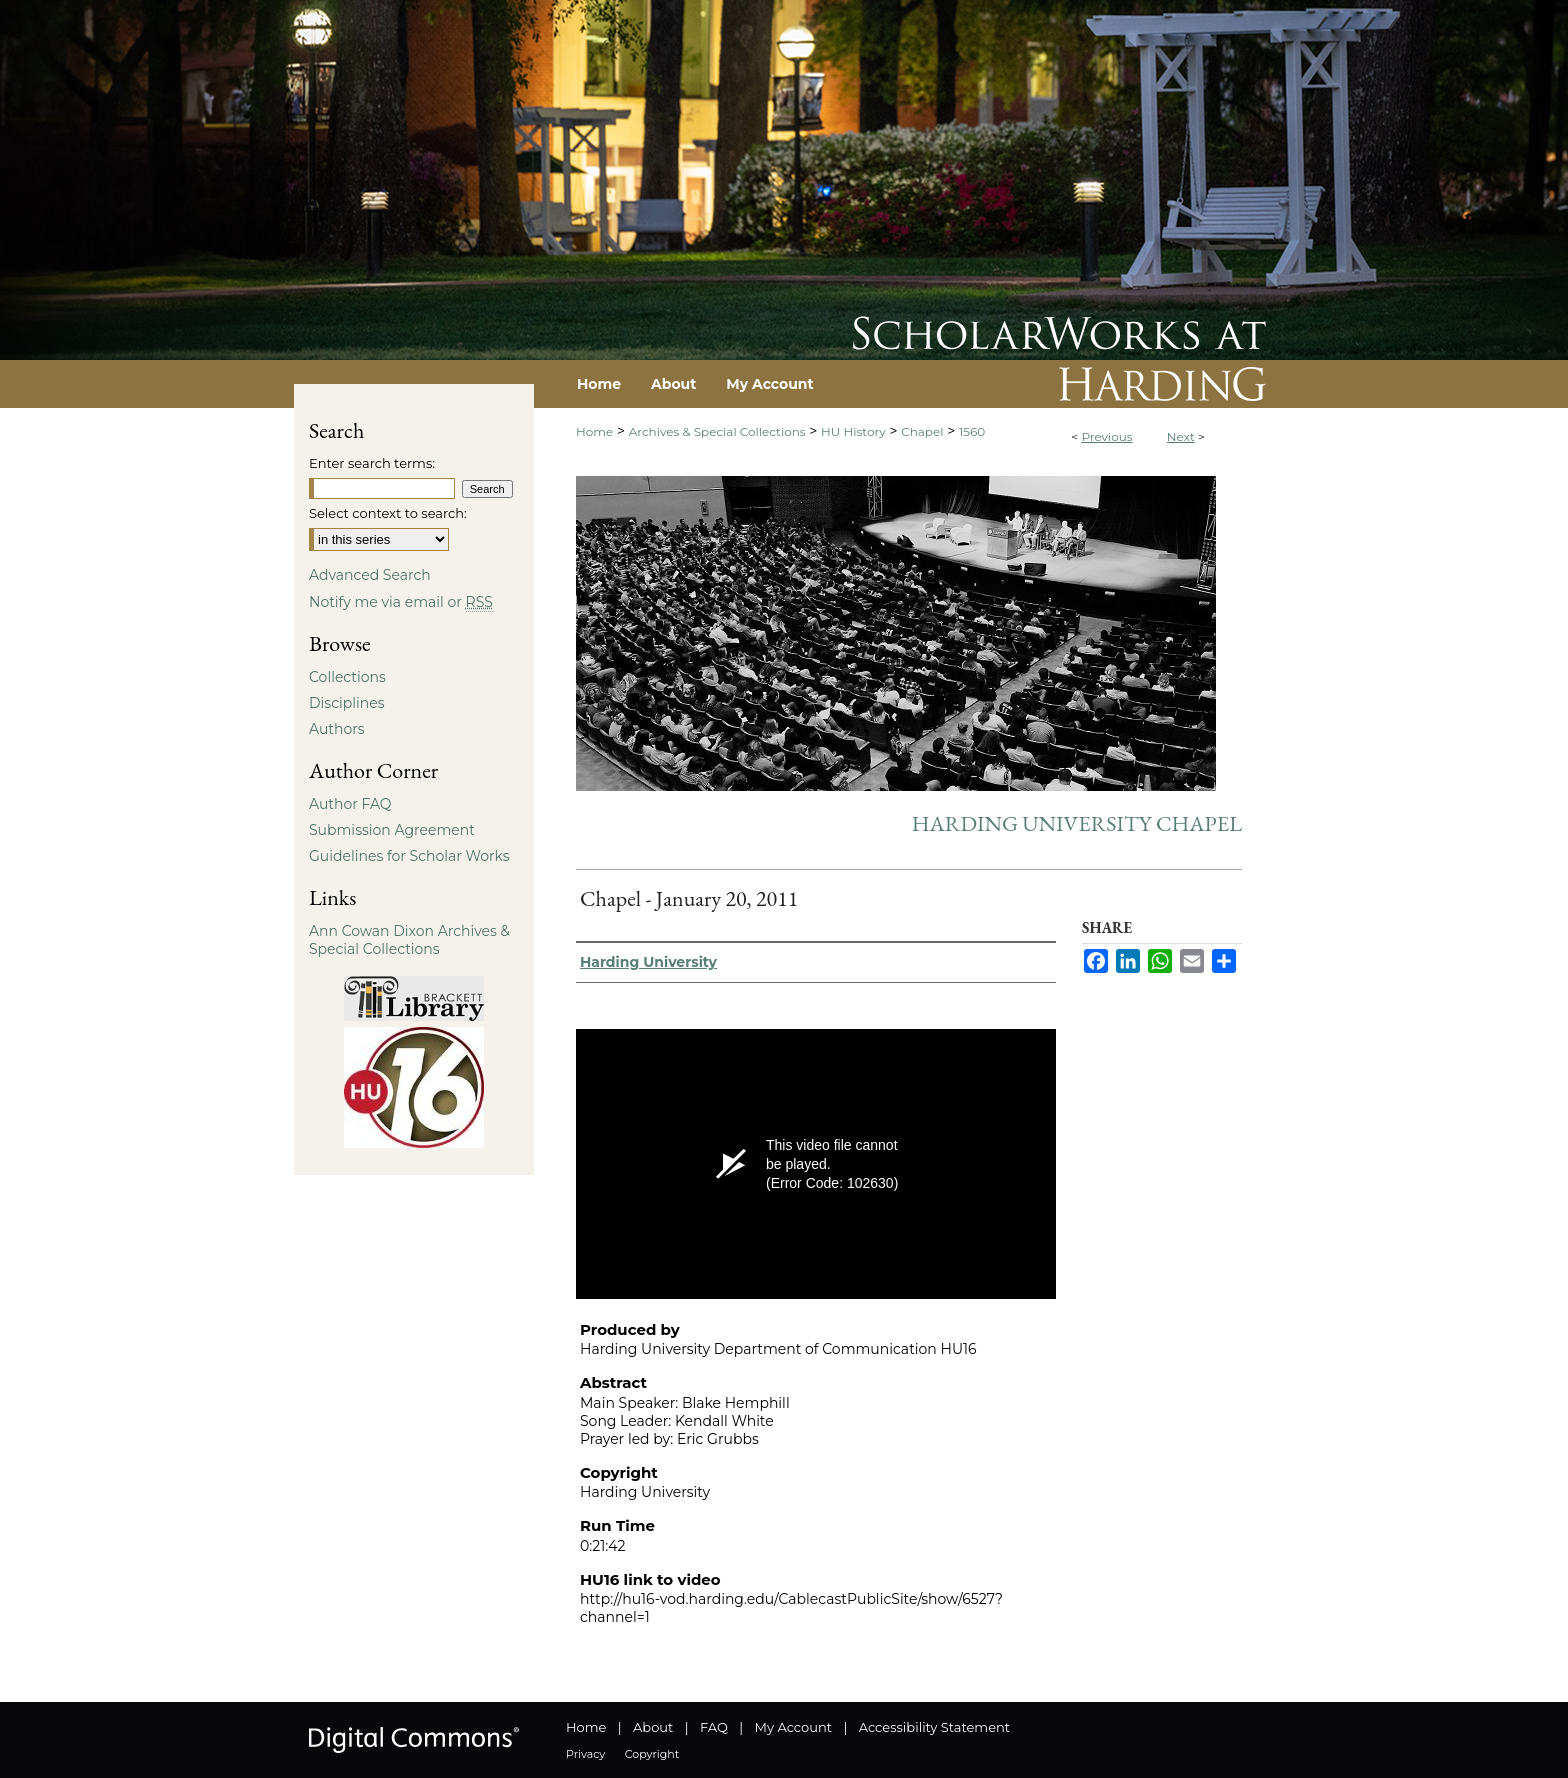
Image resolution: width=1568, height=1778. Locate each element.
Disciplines (346, 703)
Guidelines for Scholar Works (409, 856)
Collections (347, 677)
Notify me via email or (401, 602)
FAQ (714, 1727)
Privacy (585, 1754)
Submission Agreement (392, 830)
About (653, 1727)
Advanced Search (370, 575)
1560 (972, 431)
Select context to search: (388, 513)
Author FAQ (350, 804)
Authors (337, 729)
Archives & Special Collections (717, 431)
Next (1181, 436)
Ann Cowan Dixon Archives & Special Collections (409, 940)
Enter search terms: (372, 463)
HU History (853, 431)
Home (594, 431)
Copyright (652, 1754)
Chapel (922, 431)
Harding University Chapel (1077, 823)
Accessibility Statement (934, 1727)
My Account (793, 1727)
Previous (1106, 436)
